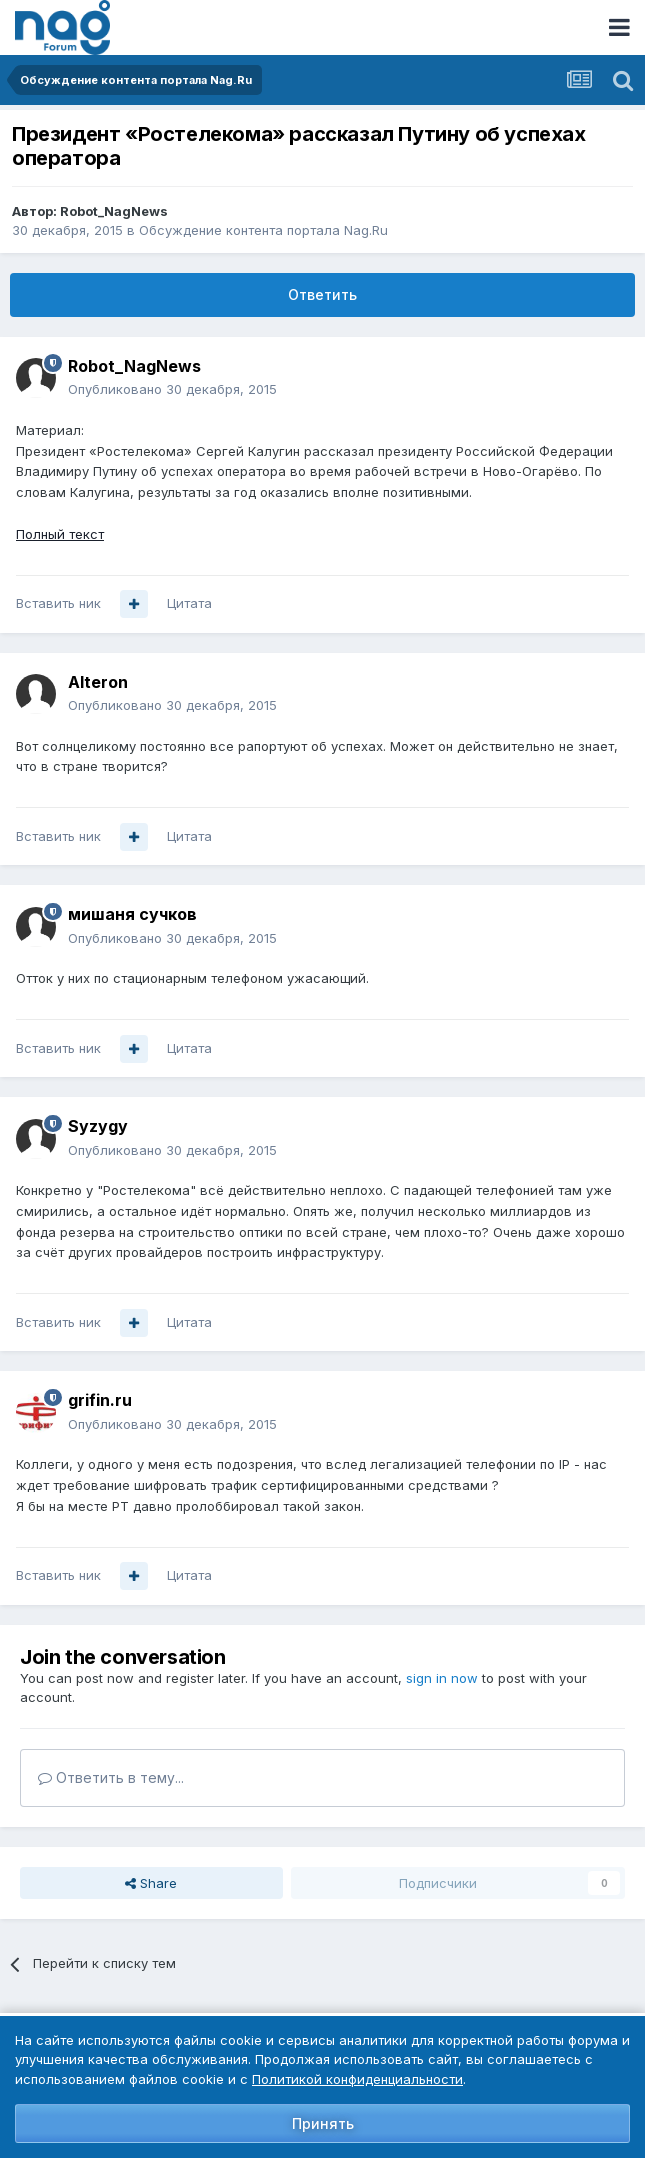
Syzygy (98, 1126)
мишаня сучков (132, 914)
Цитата (189, 603)
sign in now (442, 1678)
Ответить (322, 294)
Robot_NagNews (114, 211)
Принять (323, 2123)
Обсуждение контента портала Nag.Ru (263, 230)
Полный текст (60, 534)
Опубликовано (172, 389)
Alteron (98, 682)
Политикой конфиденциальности (357, 2079)
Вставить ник (58, 603)
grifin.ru (100, 1400)
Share (151, 1883)
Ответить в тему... (111, 1777)
